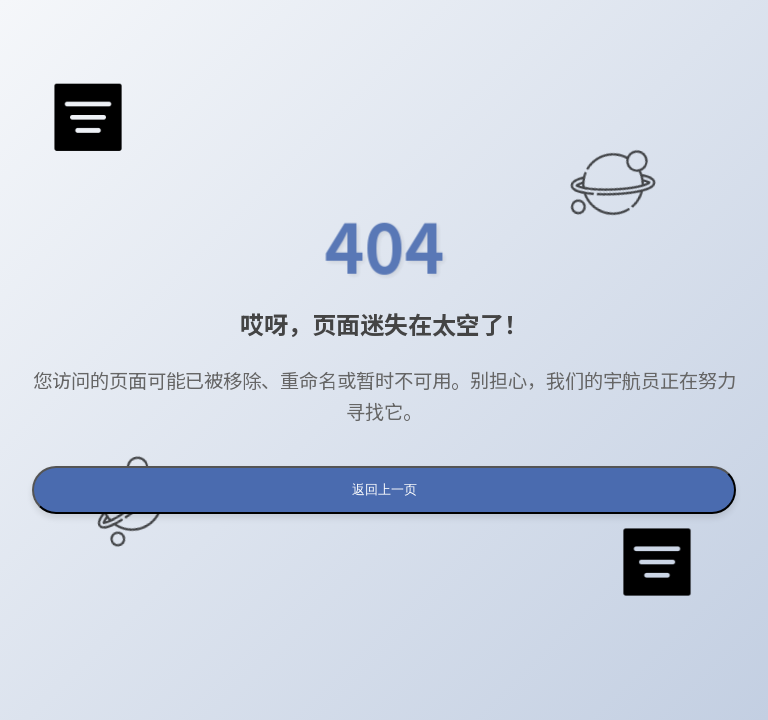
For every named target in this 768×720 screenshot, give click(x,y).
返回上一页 (384, 489)
